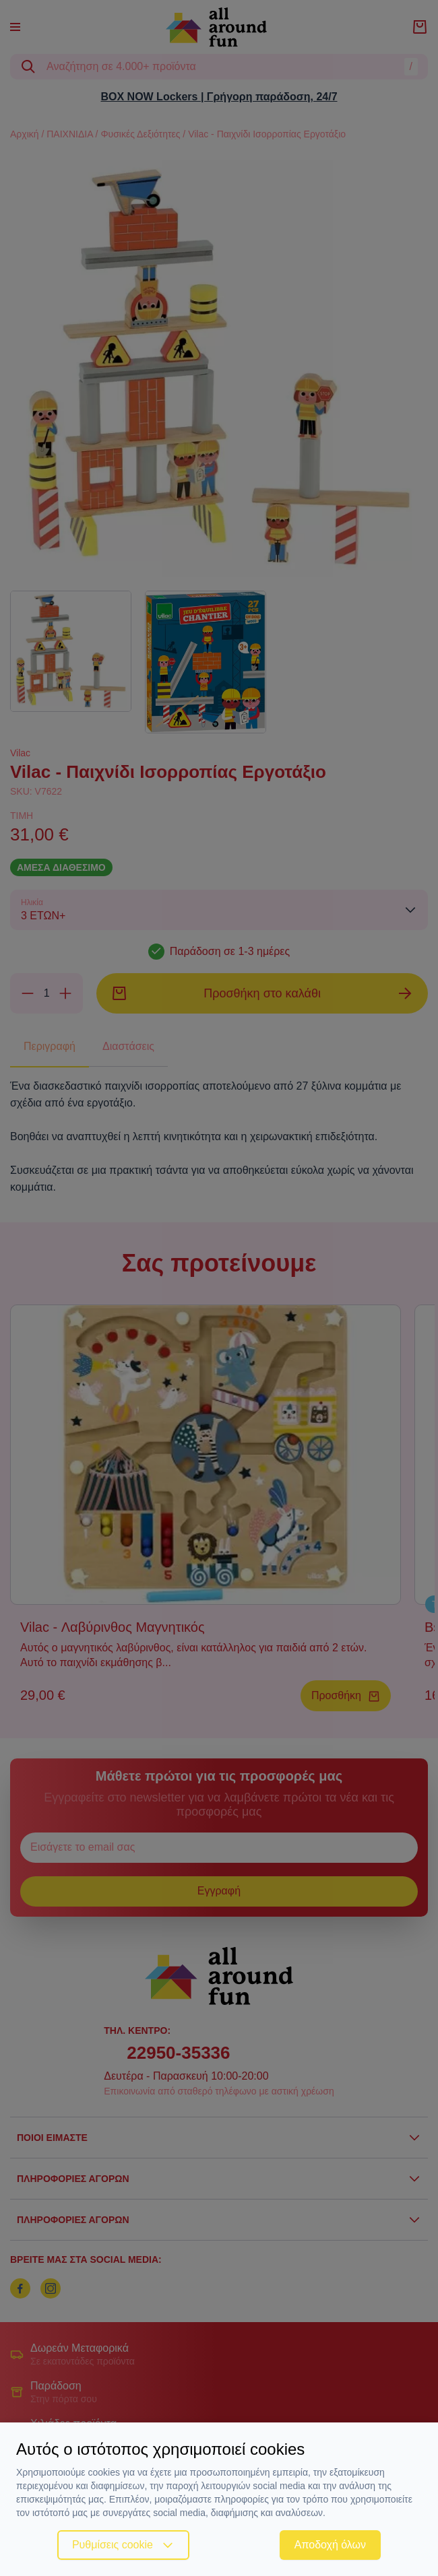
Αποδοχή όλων (330, 2544)
